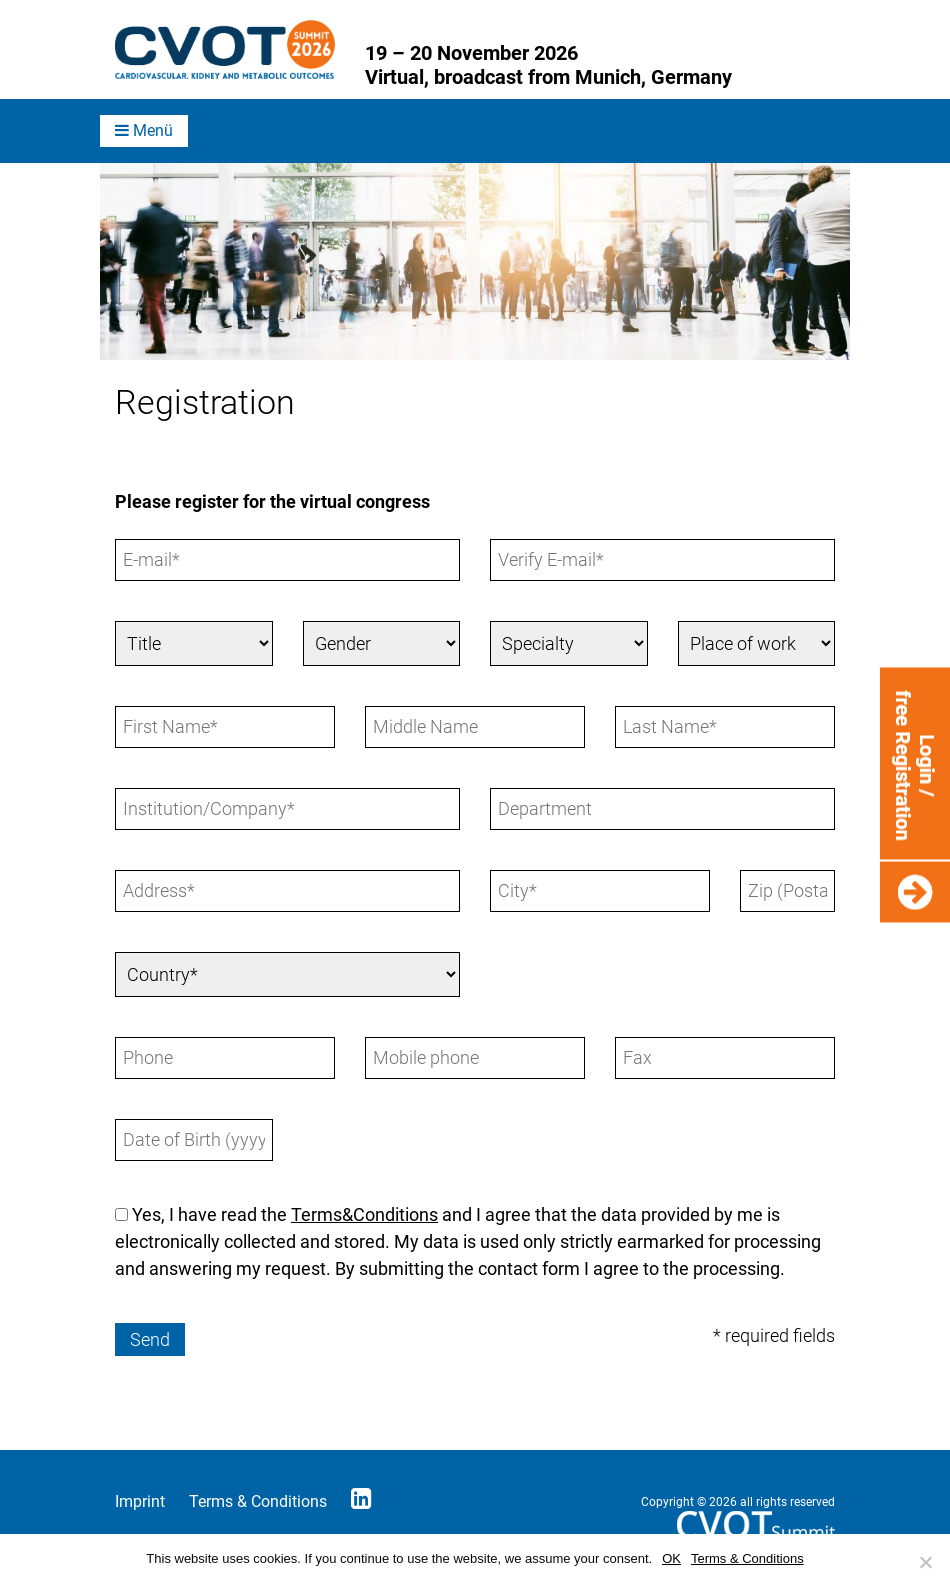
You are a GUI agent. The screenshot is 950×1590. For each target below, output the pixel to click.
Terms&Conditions (364, 1214)
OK (671, 1558)
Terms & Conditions (258, 1501)
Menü (144, 130)
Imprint (140, 1501)
